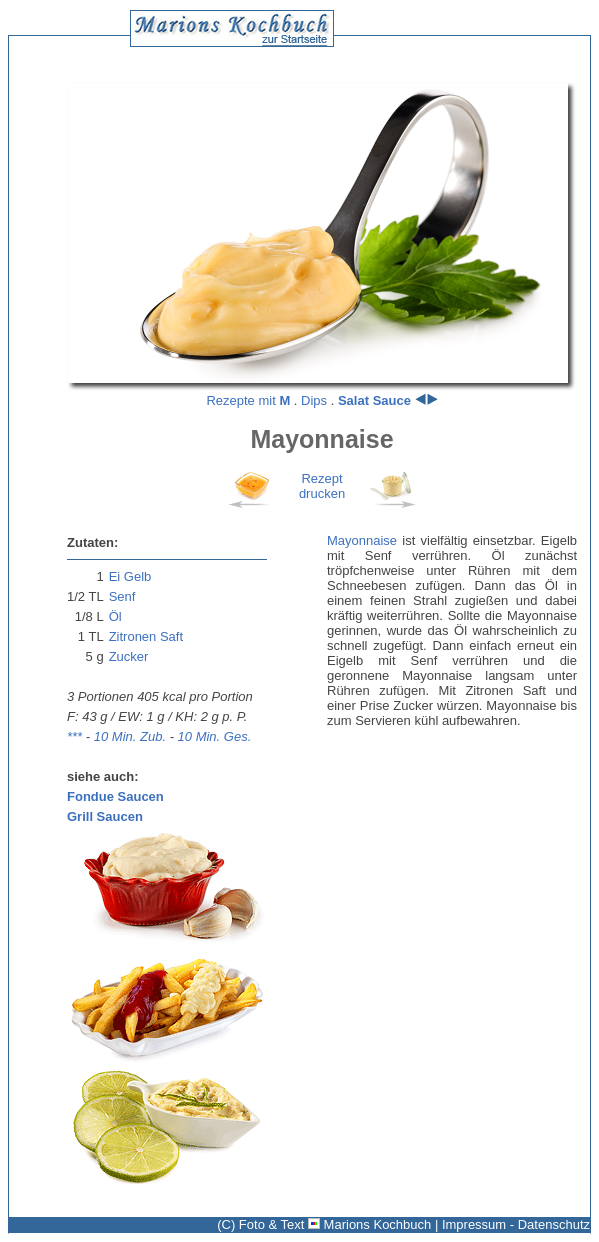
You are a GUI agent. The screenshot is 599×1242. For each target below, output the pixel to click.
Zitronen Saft (146, 636)
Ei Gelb (130, 576)
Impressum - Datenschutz (516, 1224)
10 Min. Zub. (130, 736)
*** (74, 736)
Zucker (129, 656)
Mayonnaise (362, 540)
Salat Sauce (374, 400)
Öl (115, 616)
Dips (314, 400)
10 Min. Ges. (215, 736)
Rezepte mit (248, 400)
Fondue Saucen (115, 796)
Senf (122, 596)
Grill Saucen (105, 816)
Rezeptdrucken (322, 486)
